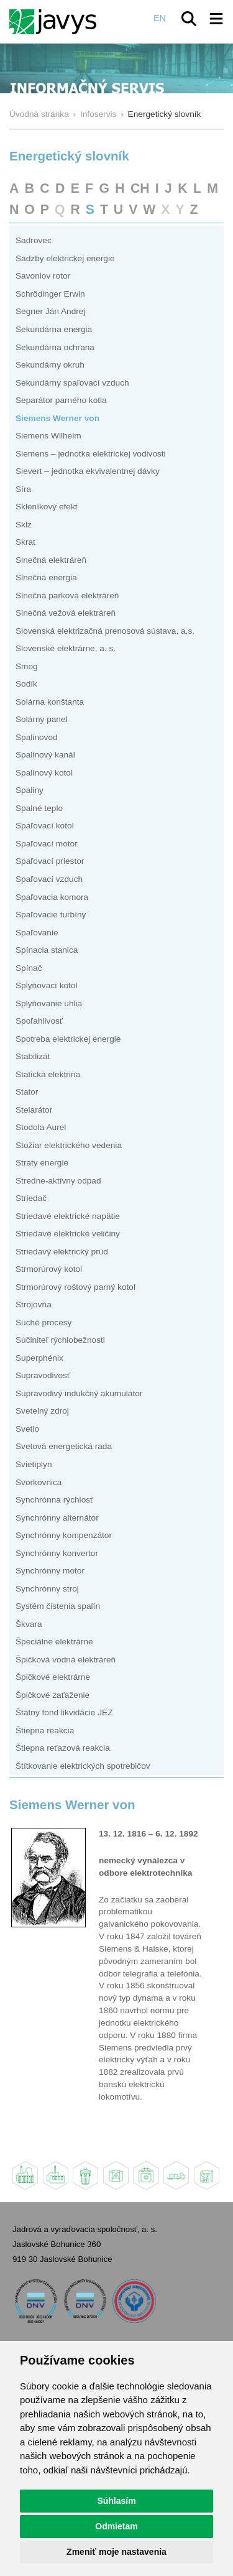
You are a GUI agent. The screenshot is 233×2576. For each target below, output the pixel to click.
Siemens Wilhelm (48, 435)
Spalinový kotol (44, 772)
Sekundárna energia (54, 329)
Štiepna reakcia (45, 1730)
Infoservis (98, 114)
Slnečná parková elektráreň (67, 595)
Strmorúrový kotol (49, 1269)
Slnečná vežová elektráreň (66, 613)
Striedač (31, 1198)
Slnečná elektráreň (51, 560)
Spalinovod (37, 737)
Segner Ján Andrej (51, 311)
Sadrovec (34, 240)
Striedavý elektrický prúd (62, 1251)
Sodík (26, 683)
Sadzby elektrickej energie (65, 258)
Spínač (29, 968)
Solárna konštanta (50, 702)
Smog (27, 666)
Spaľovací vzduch (49, 879)
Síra (23, 489)
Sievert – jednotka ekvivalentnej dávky (88, 471)
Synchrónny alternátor (57, 1517)
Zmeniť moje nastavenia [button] (116, 2552)
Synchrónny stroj (47, 1588)
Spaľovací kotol (45, 825)
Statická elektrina (48, 1074)
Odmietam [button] (116, 2526)
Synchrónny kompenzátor (64, 1535)
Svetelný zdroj (42, 1410)
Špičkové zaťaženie (52, 1695)
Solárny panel (42, 719)
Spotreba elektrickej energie (68, 1039)
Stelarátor (34, 1109)
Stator (27, 1091)
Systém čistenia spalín (58, 1606)
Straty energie (42, 1162)
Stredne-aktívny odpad (58, 1180)
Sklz (24, 524)
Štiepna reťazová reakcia (63, 1748)
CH (140, 188)
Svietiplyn (34, 1464)
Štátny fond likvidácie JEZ (64, 1712)
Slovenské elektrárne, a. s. (66, 648)
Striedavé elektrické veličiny (68, 1233)
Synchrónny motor (50, 1570)
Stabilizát (33, 1056)
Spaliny (29, 790)
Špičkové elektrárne (53, 1677)
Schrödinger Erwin (50, 294)
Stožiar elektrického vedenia (69, 1145)
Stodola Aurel (41, 1127)
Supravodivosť (43, 1375)
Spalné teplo (39, 808)
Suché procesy (43, 1322)
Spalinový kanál (45, 754)
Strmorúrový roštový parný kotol (75, 1287)
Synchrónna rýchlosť (54, 1499)
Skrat (25, 542)
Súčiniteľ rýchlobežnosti (60, 1340)
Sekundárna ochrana (55, 347)
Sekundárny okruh (50, 364)
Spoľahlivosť (39, 1021)
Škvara (29, 1624)
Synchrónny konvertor (57, 1553)
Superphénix (39, 1358)
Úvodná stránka (39, 114)
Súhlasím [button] (116, 2501)
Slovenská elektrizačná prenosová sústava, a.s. (105, 631)
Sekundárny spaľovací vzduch (72, 382)
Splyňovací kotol (47, 985)
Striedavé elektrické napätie (68, 1216)
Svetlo (27, 1429)
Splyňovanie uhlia (49, 1003)
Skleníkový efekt (47, 506)
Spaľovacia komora (52, 897)
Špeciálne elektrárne (54, 1641)
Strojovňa (34, 1304)
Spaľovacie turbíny (51, 914)
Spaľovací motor (47, 843)
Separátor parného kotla (61, 400)
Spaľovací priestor (50, 861)
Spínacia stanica (47, 950)
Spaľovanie (37, 932)
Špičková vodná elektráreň (66, 1659)
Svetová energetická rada (64, 1446)
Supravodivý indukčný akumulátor (79, 1393)
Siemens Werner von (57, 418)
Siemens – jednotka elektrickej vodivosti (91, 453)
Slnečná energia (46, 577)
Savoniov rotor (43, 275)
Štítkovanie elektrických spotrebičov (83, 1766)
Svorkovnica (39, 1482)
